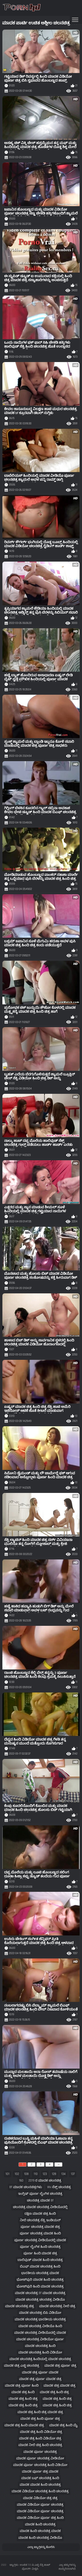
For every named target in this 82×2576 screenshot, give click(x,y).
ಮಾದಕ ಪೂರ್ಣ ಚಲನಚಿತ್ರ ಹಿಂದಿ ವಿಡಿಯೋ (40, 2465)
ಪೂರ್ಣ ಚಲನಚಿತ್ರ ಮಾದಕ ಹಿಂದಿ (40, 2233)
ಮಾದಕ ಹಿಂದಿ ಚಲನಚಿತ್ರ (40, 2524)
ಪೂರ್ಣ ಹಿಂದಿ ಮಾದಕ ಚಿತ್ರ (40, 2253)
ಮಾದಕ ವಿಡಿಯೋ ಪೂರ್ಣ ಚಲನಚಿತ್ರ (40, 2505)
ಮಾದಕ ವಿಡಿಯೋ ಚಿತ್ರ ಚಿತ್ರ (40, 2498)
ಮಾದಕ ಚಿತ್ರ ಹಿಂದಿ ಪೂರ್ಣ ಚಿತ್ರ (40, 2419)
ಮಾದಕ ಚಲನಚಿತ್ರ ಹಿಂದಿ (40, 2346)
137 (73, 2174)
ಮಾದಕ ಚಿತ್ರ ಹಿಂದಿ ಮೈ (63, 2425)
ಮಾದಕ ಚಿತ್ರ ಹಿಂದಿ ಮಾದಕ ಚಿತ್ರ (24, 2425)
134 (63, 2174)
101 (7, 2174)
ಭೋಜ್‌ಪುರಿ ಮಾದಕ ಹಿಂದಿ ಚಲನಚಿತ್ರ (40, 2280)
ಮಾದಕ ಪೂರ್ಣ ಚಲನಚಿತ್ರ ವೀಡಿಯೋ (40, 2458)
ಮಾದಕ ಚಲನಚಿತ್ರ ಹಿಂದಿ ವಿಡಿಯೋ (40, 2352)
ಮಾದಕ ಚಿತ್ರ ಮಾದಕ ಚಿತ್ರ (59, 2385)
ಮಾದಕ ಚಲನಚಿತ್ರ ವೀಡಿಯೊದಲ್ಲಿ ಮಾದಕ (40, 2333)
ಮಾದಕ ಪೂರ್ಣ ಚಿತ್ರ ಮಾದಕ (40, 2471)
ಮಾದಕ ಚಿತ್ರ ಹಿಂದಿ (23, 2392)
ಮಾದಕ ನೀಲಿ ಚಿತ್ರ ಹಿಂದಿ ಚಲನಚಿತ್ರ (40, 2445)
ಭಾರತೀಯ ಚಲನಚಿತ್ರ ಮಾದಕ (40, 2273)
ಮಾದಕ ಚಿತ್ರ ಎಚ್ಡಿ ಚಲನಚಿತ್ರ (21, 2366)
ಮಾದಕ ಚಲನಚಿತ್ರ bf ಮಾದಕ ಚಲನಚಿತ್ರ (40, 2293)
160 (21, 2180)
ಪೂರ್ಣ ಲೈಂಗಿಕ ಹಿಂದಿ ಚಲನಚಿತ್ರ (40, 2247)
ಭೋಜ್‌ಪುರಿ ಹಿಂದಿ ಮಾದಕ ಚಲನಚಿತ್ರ (40, 2286)
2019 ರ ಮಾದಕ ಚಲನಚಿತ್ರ (44, 2180)
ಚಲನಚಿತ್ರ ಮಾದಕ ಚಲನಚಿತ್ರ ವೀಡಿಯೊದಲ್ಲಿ (40, 2207)
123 (45, 2174)
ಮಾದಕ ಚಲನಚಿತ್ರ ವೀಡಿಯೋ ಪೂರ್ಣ (40, 2339)
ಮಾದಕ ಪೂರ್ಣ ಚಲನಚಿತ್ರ (40, 2452)
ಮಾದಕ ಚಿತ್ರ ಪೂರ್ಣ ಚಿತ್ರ (60, 2366)
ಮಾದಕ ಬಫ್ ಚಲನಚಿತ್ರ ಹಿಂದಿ (40, 2478)
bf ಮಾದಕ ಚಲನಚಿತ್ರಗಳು (25, 2187)
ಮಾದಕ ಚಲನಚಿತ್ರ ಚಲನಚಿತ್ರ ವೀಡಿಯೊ (40, 2300)
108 (26, 2174)
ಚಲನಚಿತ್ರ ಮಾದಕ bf (40, 2200)
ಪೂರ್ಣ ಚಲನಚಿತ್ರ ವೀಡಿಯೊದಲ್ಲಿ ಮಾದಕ (40, 2240)
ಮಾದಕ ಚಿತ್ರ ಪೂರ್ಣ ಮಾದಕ (40, 2372)
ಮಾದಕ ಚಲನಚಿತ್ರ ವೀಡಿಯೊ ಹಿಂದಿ (40, 2326)
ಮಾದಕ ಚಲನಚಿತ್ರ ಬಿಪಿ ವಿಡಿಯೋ (40, 2313)
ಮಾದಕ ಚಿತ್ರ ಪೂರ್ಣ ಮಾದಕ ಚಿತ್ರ (40, 2379)
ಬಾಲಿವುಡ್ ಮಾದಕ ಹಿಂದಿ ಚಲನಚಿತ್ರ (40, 2260)
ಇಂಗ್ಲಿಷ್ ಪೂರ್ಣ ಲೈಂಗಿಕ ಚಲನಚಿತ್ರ (40, 2194)
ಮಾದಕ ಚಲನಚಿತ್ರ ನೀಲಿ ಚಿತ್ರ (57, 2306)
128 (54, 2174)
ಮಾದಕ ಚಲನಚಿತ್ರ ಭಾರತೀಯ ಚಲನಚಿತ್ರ (40, 2319)
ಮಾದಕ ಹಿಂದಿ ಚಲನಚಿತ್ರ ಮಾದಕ (40, 2531)
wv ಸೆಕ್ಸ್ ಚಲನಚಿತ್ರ (59, 2187)
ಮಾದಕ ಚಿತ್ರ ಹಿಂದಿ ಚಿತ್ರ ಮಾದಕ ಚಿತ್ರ (40, 2412)
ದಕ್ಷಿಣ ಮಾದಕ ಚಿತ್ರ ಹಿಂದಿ (40, 2214)
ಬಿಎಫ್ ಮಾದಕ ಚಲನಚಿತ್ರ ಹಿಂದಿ (40, 2266)
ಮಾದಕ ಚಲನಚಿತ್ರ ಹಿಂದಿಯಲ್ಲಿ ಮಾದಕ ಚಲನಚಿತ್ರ (40, 2359)
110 (36, 2174)
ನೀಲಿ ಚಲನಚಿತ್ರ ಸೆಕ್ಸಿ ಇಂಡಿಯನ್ (40, 2220)
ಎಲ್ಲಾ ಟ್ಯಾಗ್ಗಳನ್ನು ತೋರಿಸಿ (41, 2547)
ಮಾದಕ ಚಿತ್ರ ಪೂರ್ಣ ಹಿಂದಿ (21, 2385)
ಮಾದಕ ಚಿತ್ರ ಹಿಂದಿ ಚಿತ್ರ (54, 2392)
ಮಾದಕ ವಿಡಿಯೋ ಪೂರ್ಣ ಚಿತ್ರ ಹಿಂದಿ (40, 2518)
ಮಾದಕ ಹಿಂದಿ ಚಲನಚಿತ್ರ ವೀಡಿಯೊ (40, 2538)
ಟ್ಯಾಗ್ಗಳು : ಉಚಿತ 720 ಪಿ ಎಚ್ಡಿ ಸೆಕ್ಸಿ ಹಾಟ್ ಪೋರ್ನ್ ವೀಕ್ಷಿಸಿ (30, 2567)
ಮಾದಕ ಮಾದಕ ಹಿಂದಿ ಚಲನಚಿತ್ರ (40, 2485)
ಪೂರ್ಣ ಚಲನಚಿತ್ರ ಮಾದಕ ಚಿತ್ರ (40, 2227)
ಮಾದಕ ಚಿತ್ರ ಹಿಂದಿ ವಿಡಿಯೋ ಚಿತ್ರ (41, 2432)
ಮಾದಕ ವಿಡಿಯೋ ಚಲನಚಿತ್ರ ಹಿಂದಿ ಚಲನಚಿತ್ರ (40, 2491)
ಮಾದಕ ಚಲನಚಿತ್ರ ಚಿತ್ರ (19, 2306)
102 (17, 2174)
